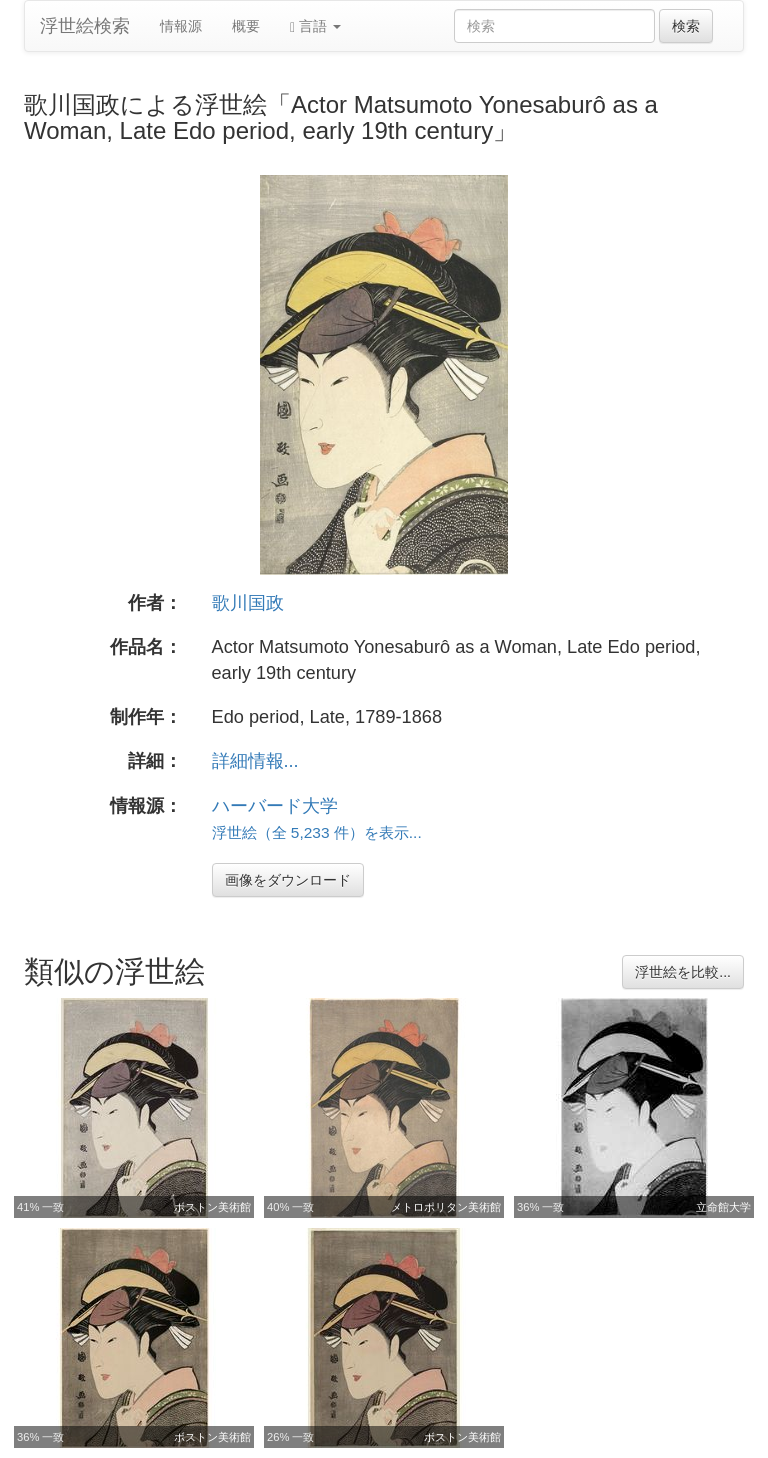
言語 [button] (315, 26)
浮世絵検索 (85, 26)
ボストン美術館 (212, 1207)
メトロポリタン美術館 (446, 1207)
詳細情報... (255, 761)
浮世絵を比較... (683, 972)
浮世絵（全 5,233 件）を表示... (317, 832)
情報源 (181, 26)
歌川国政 (248, 603)
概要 (246, 26)
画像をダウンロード (288, 880)
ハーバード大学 (275, 806)
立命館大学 (723, 1207)
